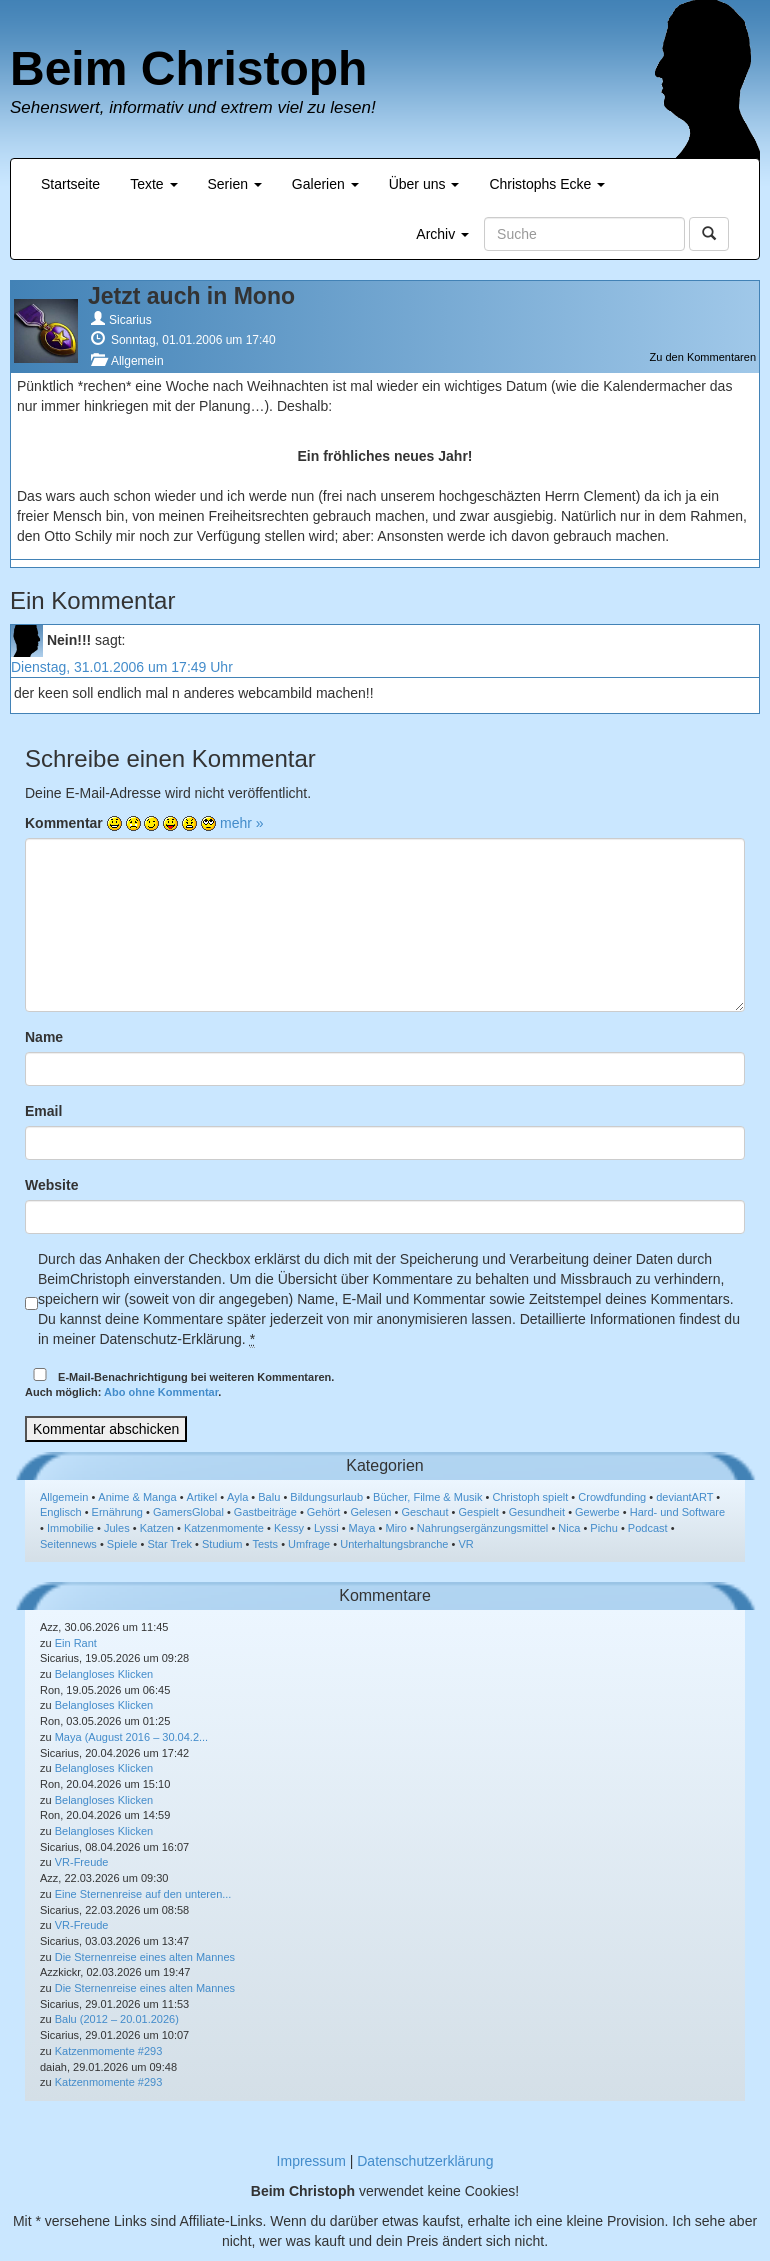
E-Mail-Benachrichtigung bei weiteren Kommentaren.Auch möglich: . (179, 1383)
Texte (153, 184)
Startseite (70, 184)
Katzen (157, 1528)
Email (43, 1111)
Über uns (424, 184)
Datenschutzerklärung (425, 2161)
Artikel (202, 1497)
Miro (395, 1528)
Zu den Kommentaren (703, 357)
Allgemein (137, 361)
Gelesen (370, 1512)
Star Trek (169, 1544)
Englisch (61, 1512)
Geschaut (424, 1512)
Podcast (648, 1528)
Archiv (442, 234)
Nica (569, 1528)
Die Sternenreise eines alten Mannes (145, 1957)
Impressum (311, 2161)
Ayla (237, 1497)
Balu (269, 1497)
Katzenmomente (224, 1528)
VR (465, 1544)
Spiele (122, 1544)
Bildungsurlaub (326, 1497)
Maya (362, 1528)
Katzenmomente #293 (109, 2051)
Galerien (325, 184)
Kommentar (64, 823)
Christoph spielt (530, 1497)
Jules (117, 1528)
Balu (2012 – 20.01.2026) (117, 2019)
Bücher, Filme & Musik (427, 1497)
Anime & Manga (137, 1497)
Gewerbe (597, 1512)
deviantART (684, 1497)
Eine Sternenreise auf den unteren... (143, 1894)
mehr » (242, 823)
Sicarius (130, 320)
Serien (235, 184)
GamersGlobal (188, 1512)
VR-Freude (82, 1862)
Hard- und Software (677, 1512)
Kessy (289, 1528)
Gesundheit (537, 1512)
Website (51, 1185)
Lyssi (326, 1528)
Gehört (324, 1512)
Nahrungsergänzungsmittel (482, 1528)
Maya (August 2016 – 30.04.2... (132, 1737)
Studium (222, 1544)
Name (44, 1037)
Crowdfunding (612, 1497)
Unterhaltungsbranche (394, 1544)
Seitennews (68, 1544)
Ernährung (117, 1512)
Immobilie (70, 1528)
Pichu (604, 1528)
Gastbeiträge (265, 1512)
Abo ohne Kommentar (161, 1392)
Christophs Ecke (547, 184)
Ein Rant (76, 1643)
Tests (265, 1544)
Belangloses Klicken (104, 1674)
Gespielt (478, 1512)
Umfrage (309, 1544)
